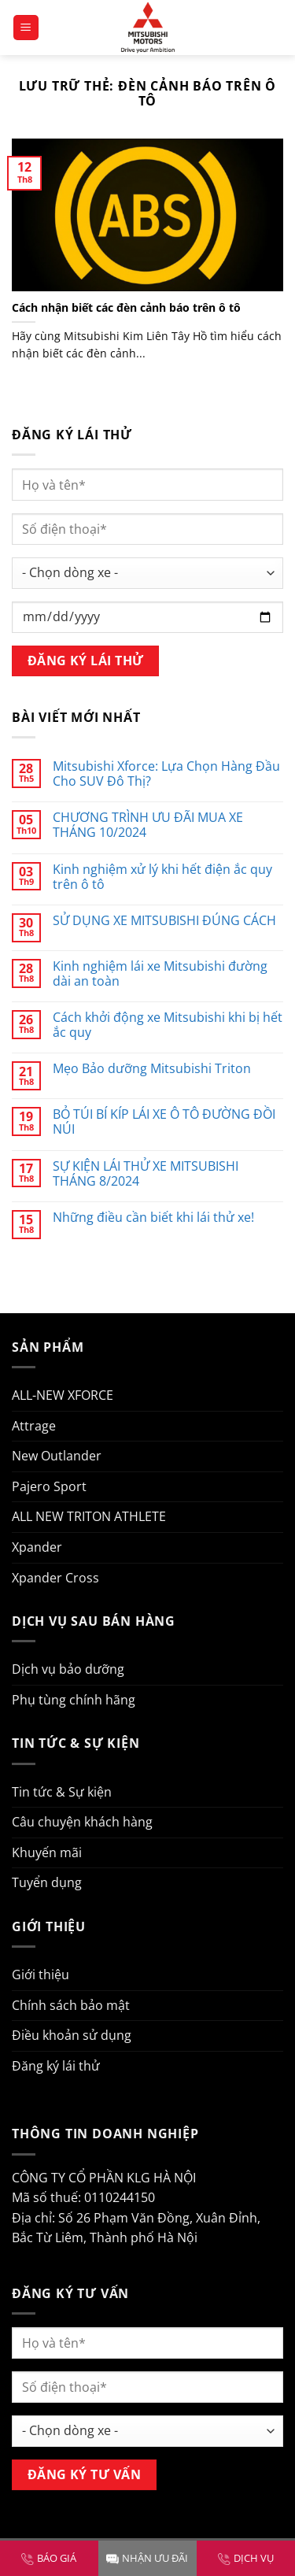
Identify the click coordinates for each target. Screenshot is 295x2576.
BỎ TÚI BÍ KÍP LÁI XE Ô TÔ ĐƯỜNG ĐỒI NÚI (164, 1122)
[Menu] (26, 28)
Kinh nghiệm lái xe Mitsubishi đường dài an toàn (160, 974)
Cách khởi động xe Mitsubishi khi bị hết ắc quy (167, 1025)
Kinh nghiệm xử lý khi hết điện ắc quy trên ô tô (162, 877)
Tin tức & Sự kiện (62, 1792)
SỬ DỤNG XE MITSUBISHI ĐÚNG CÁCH (164, 920)
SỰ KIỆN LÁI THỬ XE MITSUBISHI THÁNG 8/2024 (145, 1174)
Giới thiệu (40, 1974)
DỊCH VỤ (246, 2558)
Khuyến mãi (47, 1852)
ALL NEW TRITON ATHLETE (89, 1516)
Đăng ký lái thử (56, 2065)
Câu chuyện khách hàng (82, 1821)
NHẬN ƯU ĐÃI (147, 2558)
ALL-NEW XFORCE (62, 1395)
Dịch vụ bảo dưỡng (68, 1669)
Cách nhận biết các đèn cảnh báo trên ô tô (126, 308)
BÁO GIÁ (48, 2558)
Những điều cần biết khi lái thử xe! (153, 1217)
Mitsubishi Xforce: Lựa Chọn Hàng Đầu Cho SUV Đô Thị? (166, 774)
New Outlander (56, 1455)
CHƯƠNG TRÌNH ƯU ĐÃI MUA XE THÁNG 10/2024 (148, 825)
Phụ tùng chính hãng (73, 1699)
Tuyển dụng (47, 1882)
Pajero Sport (49, 1486)
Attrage (34, 1425)
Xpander (37, 1547)
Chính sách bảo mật (71, 2005)
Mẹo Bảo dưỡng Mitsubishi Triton (152, 1068)
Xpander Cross (55, 1577)
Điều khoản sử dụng (71, 2035)
